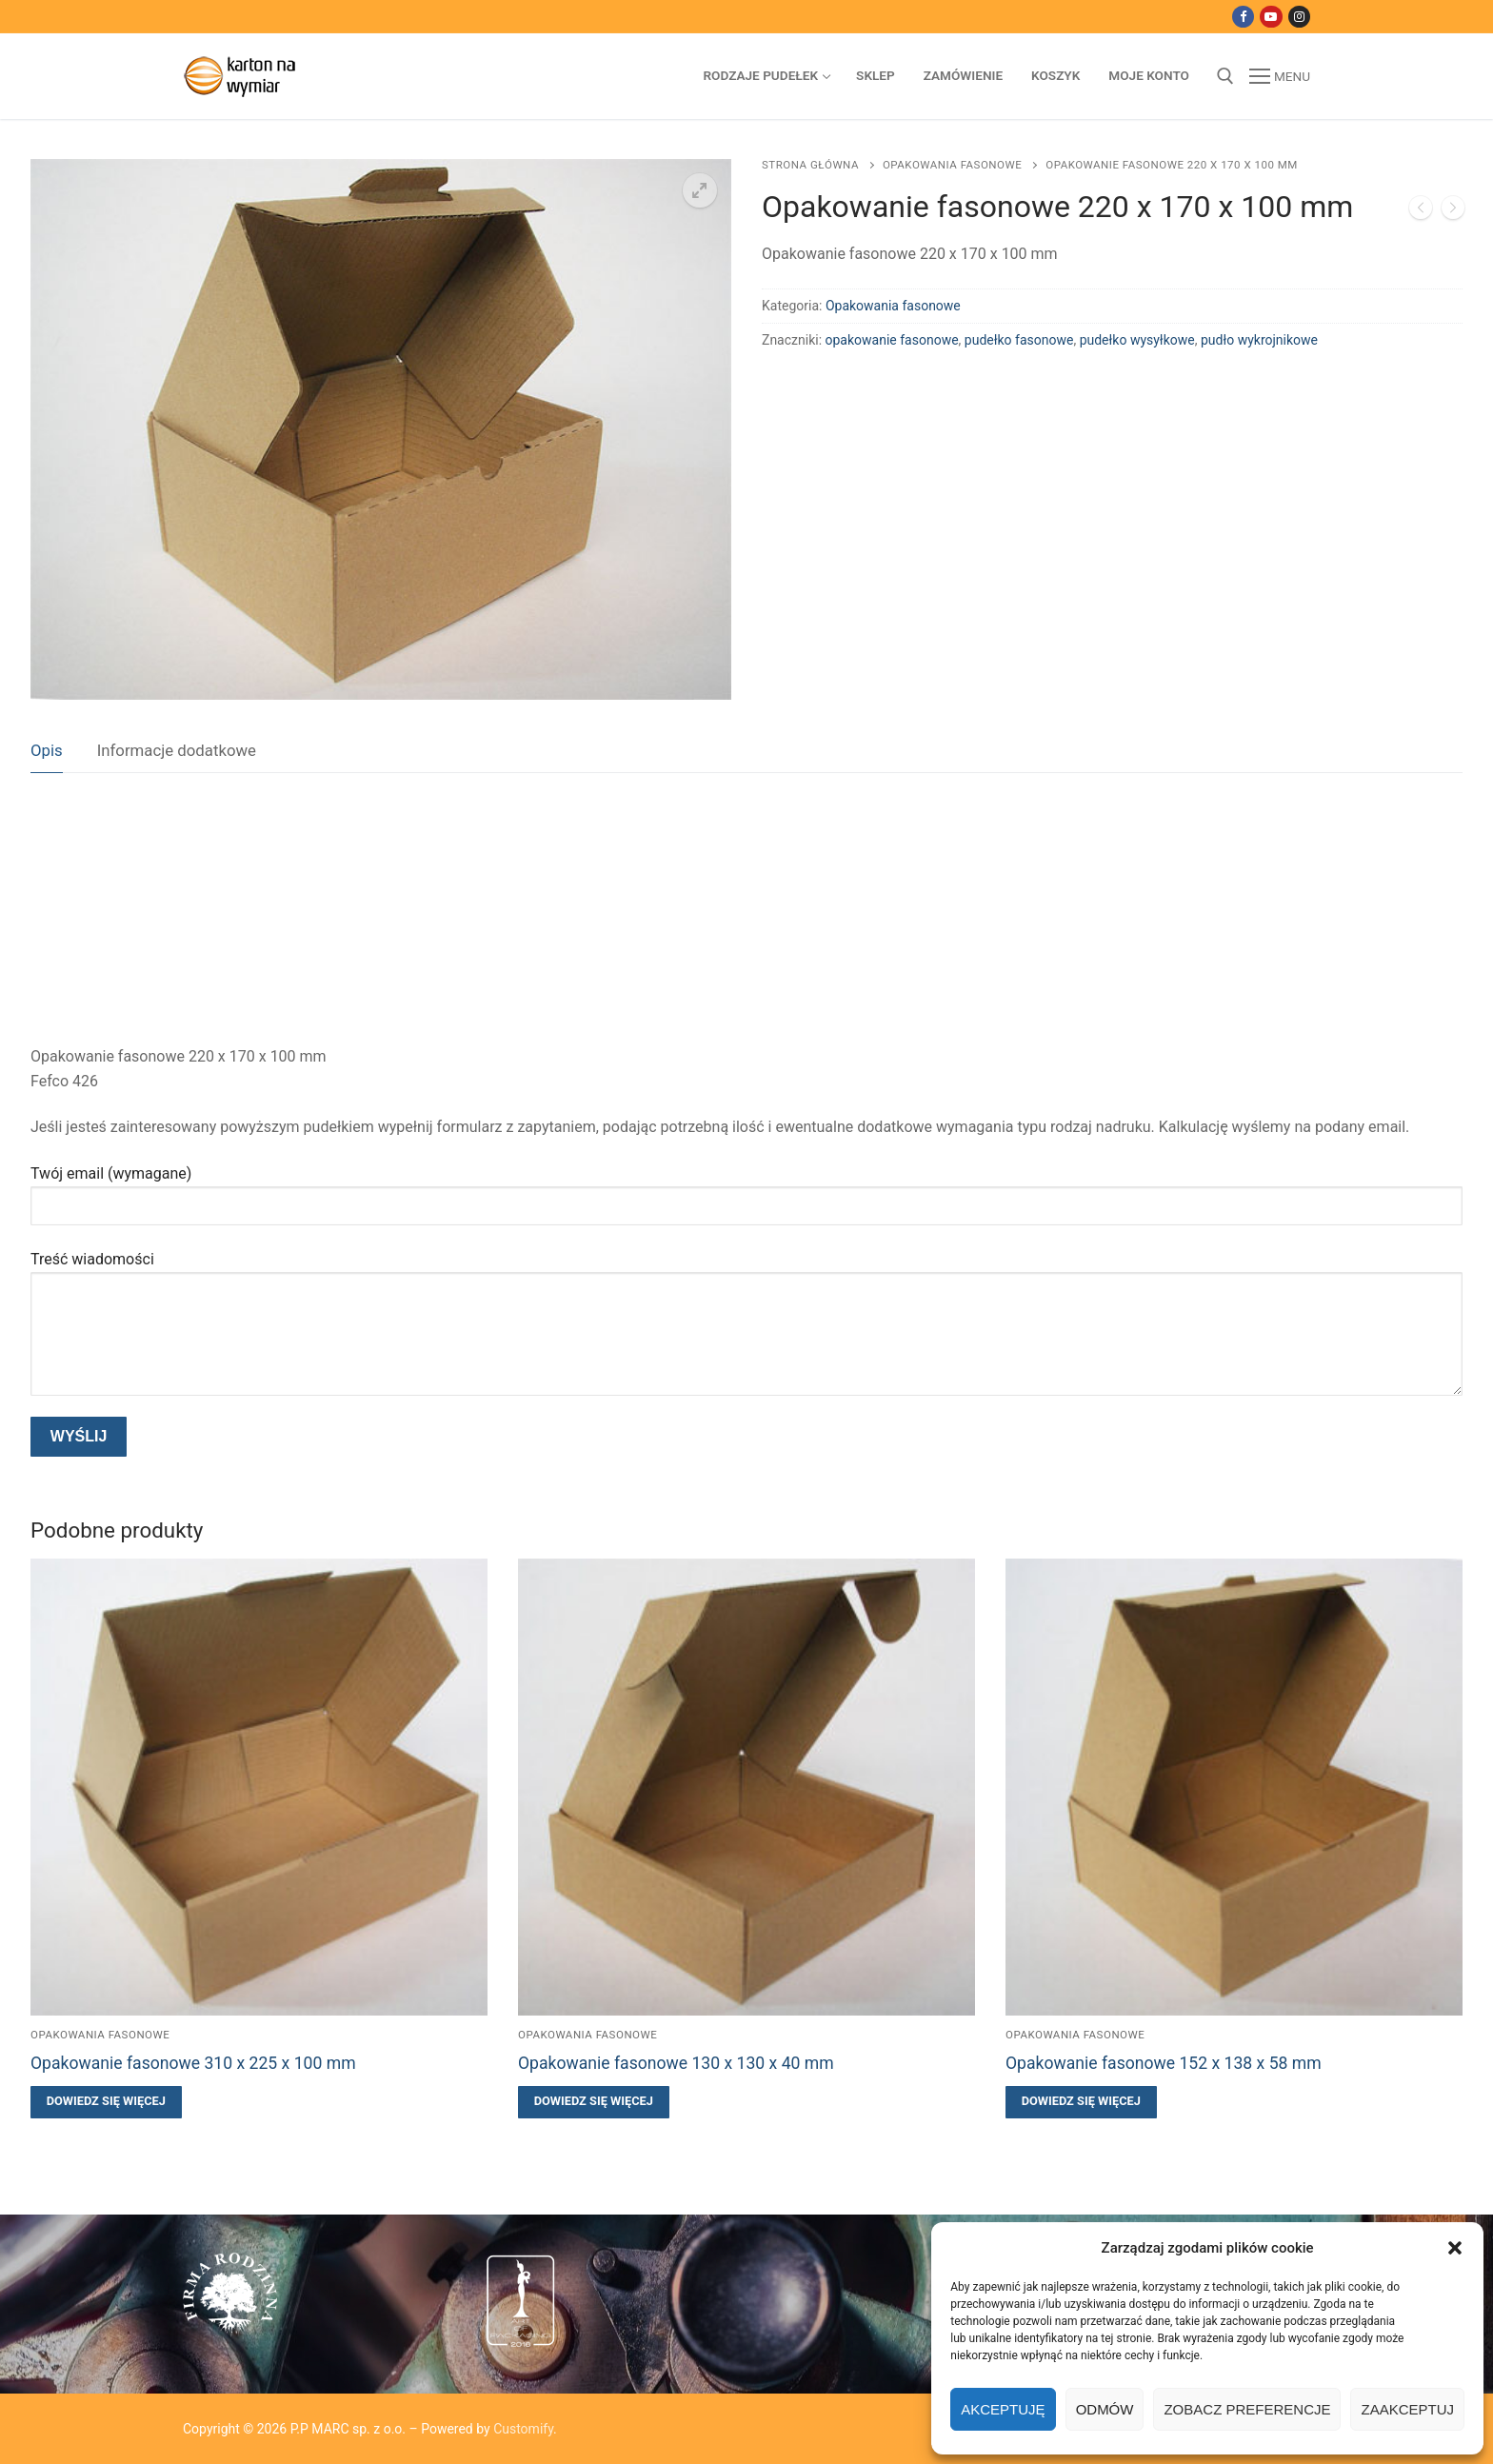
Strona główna (810, 164)
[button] (1454, 2247)
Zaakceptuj (1407, 2409)
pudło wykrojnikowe (1259, 340)
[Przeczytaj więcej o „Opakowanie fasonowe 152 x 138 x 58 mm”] (1081, 2101)
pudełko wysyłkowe (1137, 340)
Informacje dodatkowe (176, 750)
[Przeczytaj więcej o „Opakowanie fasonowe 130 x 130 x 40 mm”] (593, 2101)
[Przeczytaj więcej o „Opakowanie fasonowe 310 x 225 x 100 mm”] (106, 2101)
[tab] (46, 751)
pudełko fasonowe (1019, 340)
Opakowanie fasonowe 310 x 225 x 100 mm (193, 2063)
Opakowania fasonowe (952, 164)
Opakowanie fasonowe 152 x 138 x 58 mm (1163, 2063)
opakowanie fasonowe (892, 340)
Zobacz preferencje (1247, 2409)
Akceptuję (1003, 2409)
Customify (523, 2428)
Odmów (1105, 2409)
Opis (46, 750)
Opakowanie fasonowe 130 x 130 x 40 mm (676, 2063)
